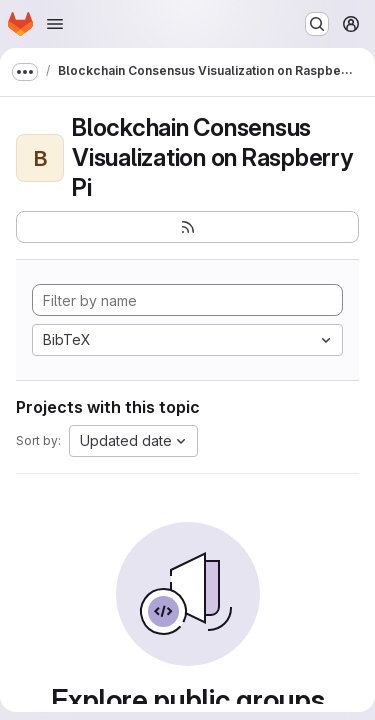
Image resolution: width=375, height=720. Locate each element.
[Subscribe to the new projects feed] (187, 227)
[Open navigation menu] (55, 24)
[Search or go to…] (317, 24)
